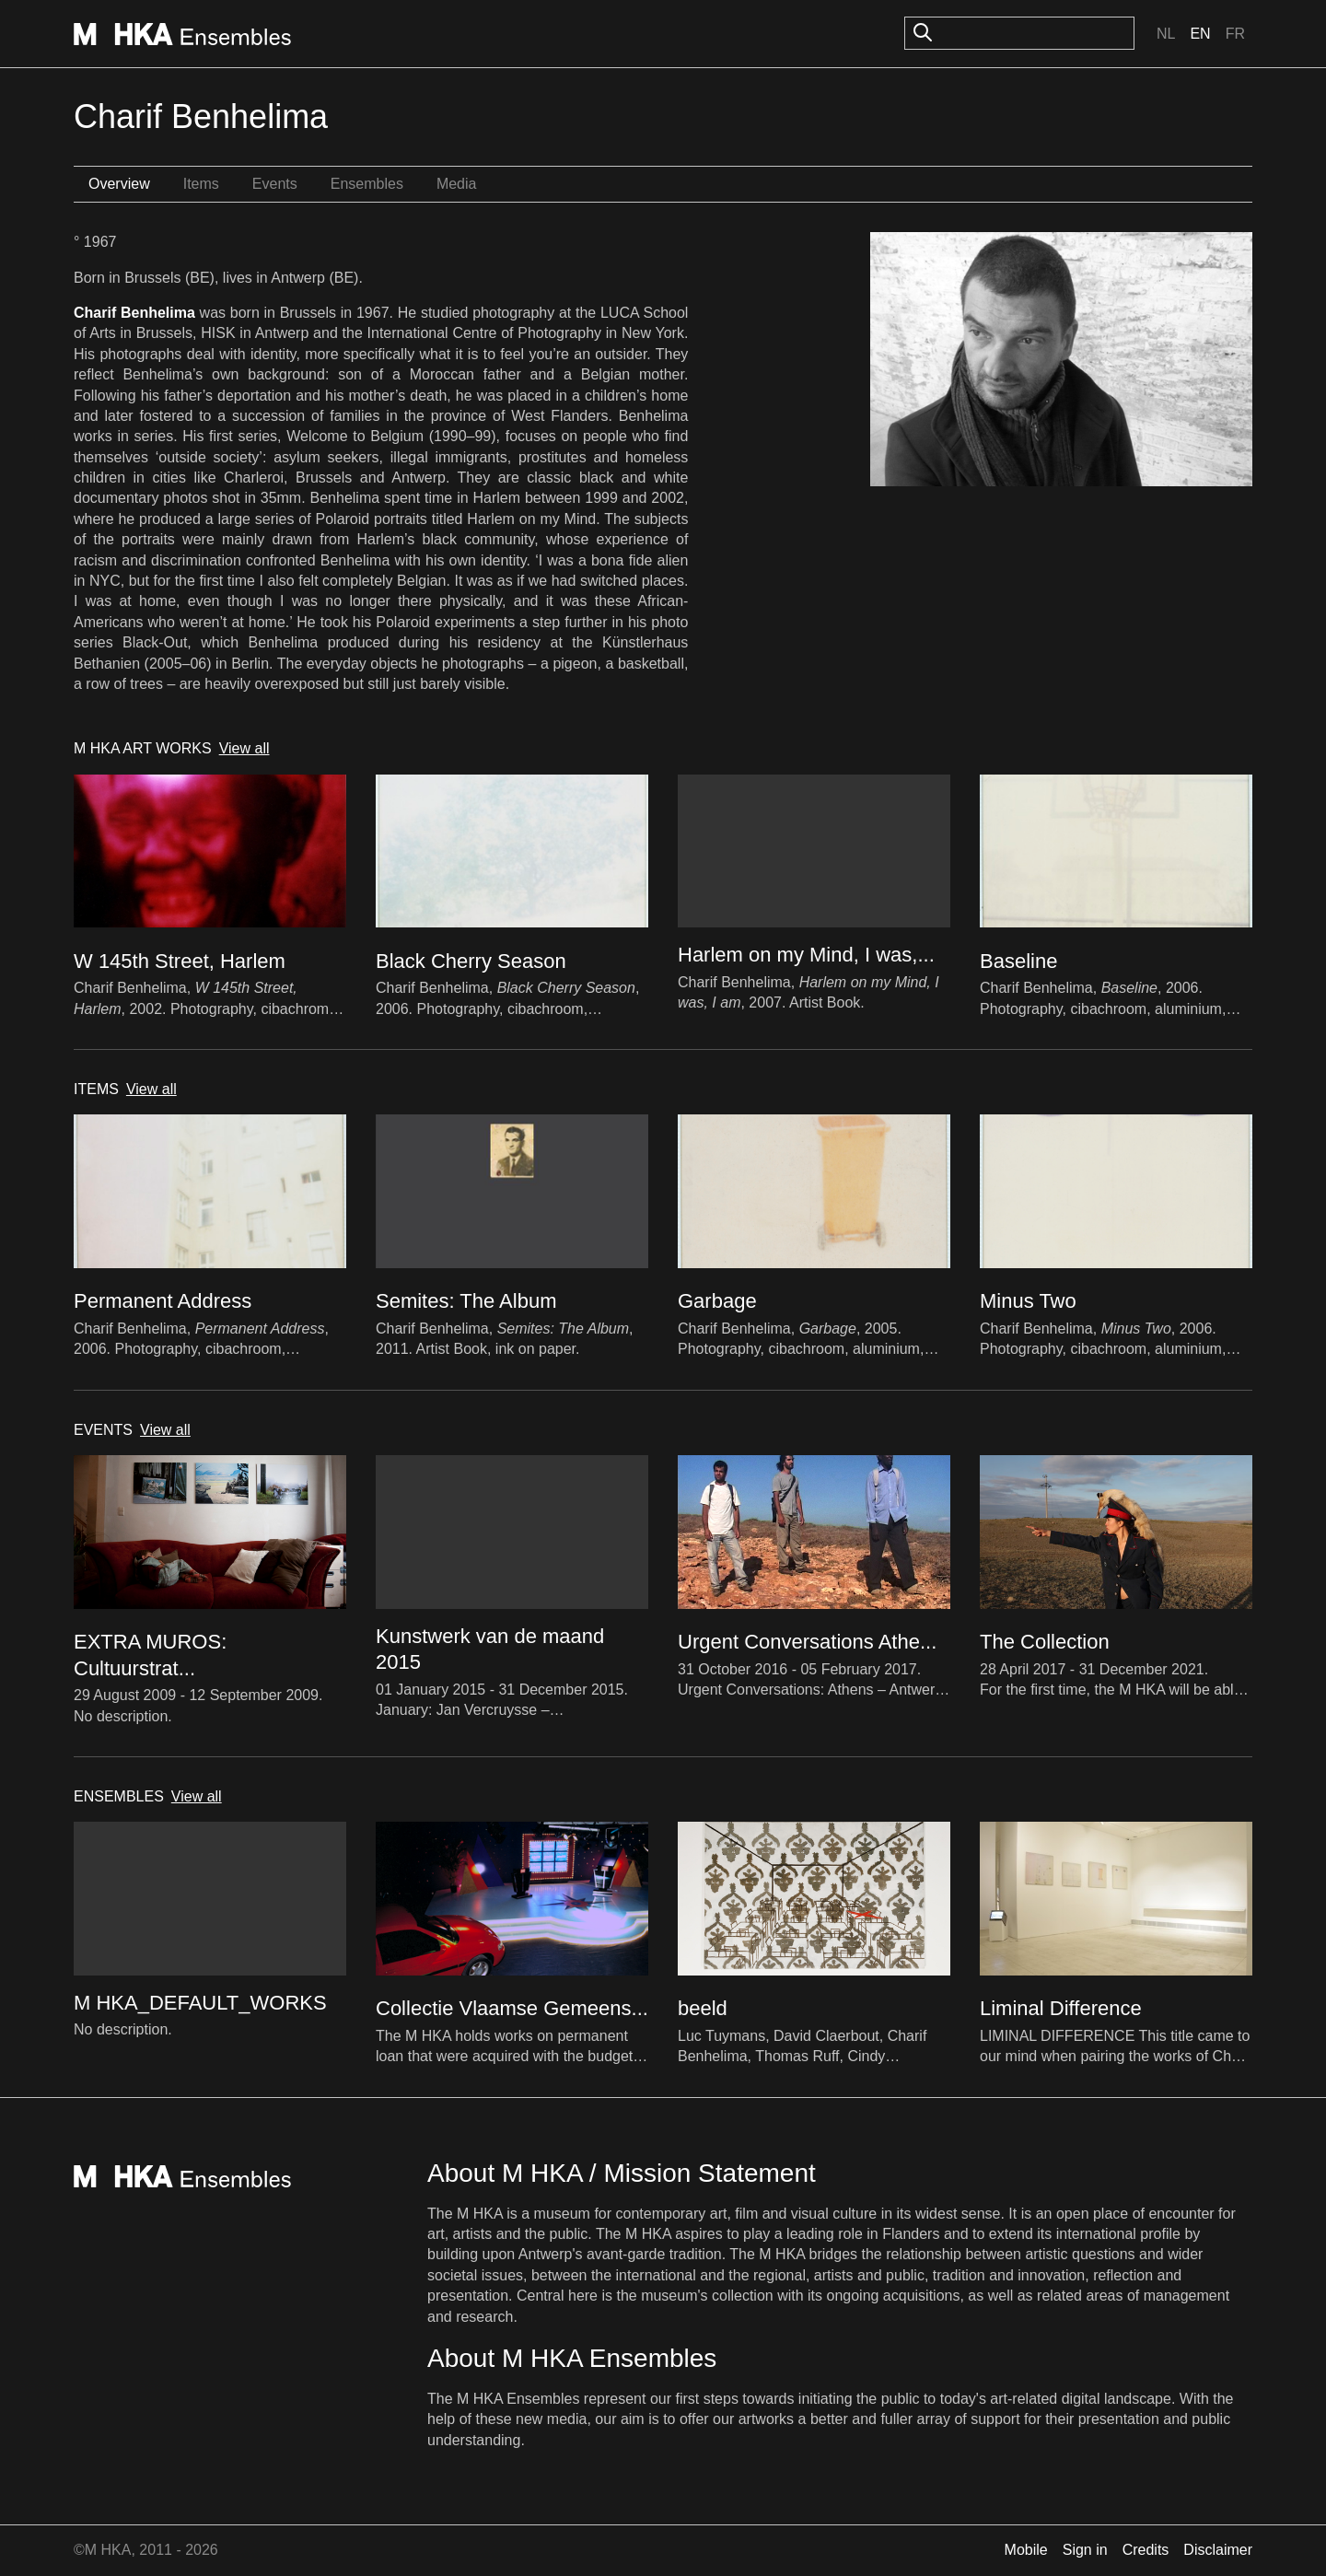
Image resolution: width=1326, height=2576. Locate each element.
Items (201, 184)
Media (456, 184)
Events (274, 184)
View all (244, 748)
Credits (1145, 2550)
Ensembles (367, 184)
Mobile (1026, 2550)
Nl (1166, 33)
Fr (1235, 33)
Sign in (1085, 2550)
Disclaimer (1217, 2550)
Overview (119, 184)
